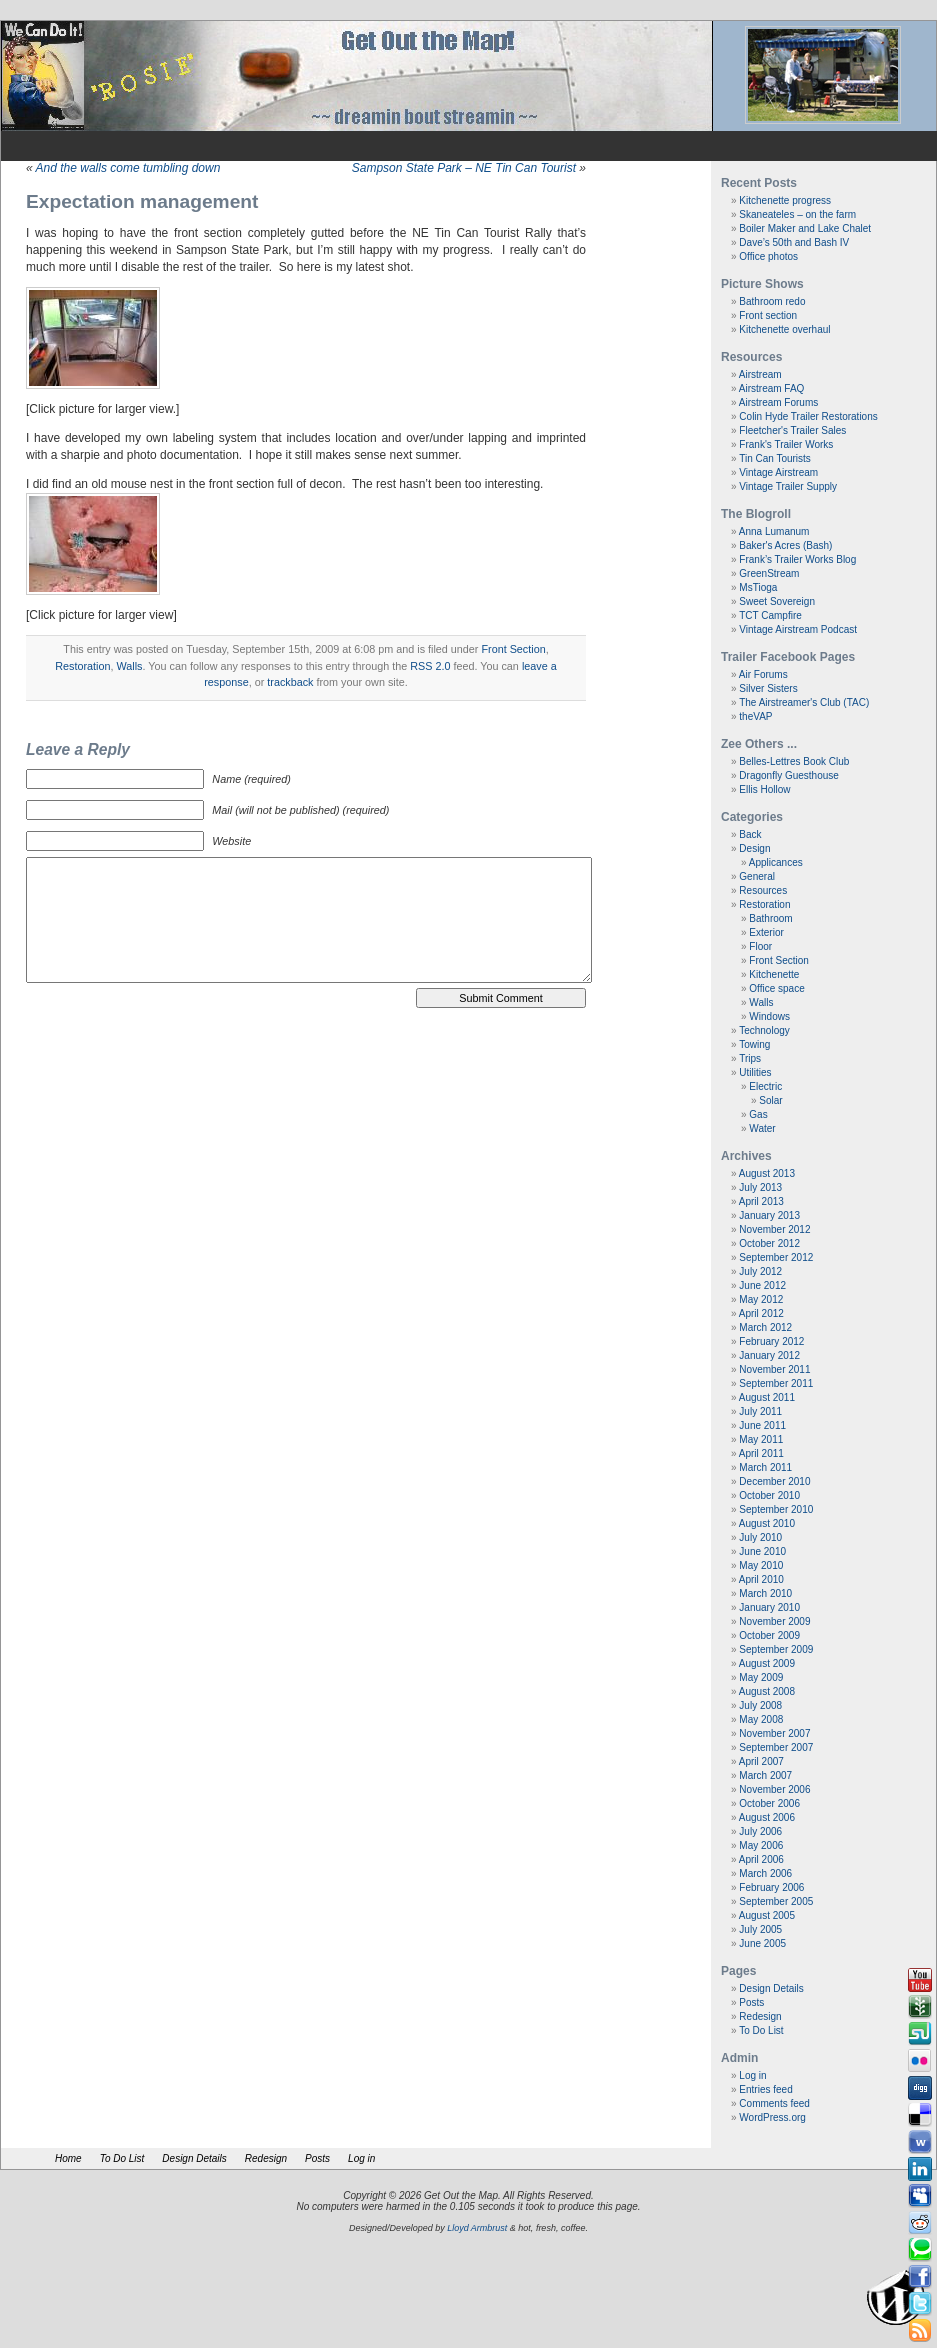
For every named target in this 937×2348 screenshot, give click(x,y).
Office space (776, 988)
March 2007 (765, 1775)
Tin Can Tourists (775, 458)
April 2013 (761, 1201)
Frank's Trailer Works (786, 444)
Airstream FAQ (772, 388)
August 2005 (767, 1915)
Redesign (760, 2016)
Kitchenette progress (785, 200)
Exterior (766, 932)
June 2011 (762, 1425)
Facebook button (920, 2277)
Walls (130, 666)
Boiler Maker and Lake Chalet (805, 228)
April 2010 (761, 1579)
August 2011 (767, 1397)
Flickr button (920, 2061)
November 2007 (774, 1733)
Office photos (768, 256)
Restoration (82, 666)
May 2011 (761, 1439)
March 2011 (765, 1467)
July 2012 (760, 1271)
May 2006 (761, 1845)
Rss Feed (920, 2331)
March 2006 (765, 1873)
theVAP (755, 716)
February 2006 (771, 1887)
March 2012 (765, 1327)
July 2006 (760, 1831)
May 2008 (761, 1719)
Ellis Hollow (764, 789)
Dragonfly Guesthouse (789, 775)
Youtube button (920, 1980)
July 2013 (760, 1187)
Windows (769, 1016)
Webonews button (920, 2142)
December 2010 (774, 1481)
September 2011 (776, 1383)
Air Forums (763, 674)
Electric (765, 1086)
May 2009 (761, 1677)
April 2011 (761, 1453)
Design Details (771, 1988)
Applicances (776, 862)
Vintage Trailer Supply (788, 486)
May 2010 (761, 1565)
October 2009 (769, 1635)
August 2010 (767, 1523)
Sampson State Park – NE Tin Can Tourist (464, 168)
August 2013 (767, 1173)
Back (750, 834)
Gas (758, 1114)
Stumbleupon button (920, 2034)
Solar (770, 1100)
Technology (764, 1030)
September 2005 (776, 1901)
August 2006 (767, 1817)
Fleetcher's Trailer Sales (792, 430)
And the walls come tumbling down (128, 168)
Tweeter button (920, 2304)
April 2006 (761, 1859)
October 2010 (769, 1495)
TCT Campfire (770, 615)
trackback (290, 682)
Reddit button (920, 2223)
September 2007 (776, 1747)
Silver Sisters (768, 688)
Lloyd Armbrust (477, 2228)
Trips (750, 1058)
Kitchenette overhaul (784, 329)
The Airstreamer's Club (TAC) (804, 702)
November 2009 (774, 1621)
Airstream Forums (778, 402)
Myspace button (920, 2196)
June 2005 (762, 1943)
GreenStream (769, 573)
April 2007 (761, 1761)
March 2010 (765, 1593)
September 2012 (776, 1257)
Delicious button (920, 2115)
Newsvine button (920, 2007)
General (757, 876)
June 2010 (762, 1551)
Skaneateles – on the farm (797, 214)
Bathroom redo (772, 301)
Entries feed (765, 2089)
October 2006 (769, 1803)
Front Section (513, 649)
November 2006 (774, 1789)
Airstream (760, 374)
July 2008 (760, 1705)
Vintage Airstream (778, 472)
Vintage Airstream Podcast (798, 629)
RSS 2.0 (430, 666)
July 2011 (760, 1411)
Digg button (920, 2088)
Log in (752, 2075)
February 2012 (771, 1341)
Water (762, 1128)
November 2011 (774, 1369)
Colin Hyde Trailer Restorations (808, 416)
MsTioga (758, 587)
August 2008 (767, 1691)
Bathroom (770, 918)
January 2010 (769, 1607)
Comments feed (774, 2103)
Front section (768, 315)
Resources (763, 890)
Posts (751, 2002)
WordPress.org (772, 2117)
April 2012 (761, 1313)
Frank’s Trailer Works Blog (797, 559)
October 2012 (769, 1243)
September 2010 (776, 1509)
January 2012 (769, 1355)
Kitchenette (774, 974)
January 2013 (769, 1215)
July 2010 (760, 1537)
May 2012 (761, 1299)
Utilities (755, 1072)
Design (754, 848)
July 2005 (760, 1929)
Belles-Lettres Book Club (794, 761)
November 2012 (774, 1229)
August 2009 (767, 1663)
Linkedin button (920, 2169)
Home (68, 2158)
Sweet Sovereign (777, 601)
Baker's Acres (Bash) (785, 545)
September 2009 (776, 1649)
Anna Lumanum (774, 531)
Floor (760, 946)
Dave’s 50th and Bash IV (794, 242)
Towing (754, 1044)
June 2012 (762, 1285)
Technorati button (920, 2250)
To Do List (761, 2030)
